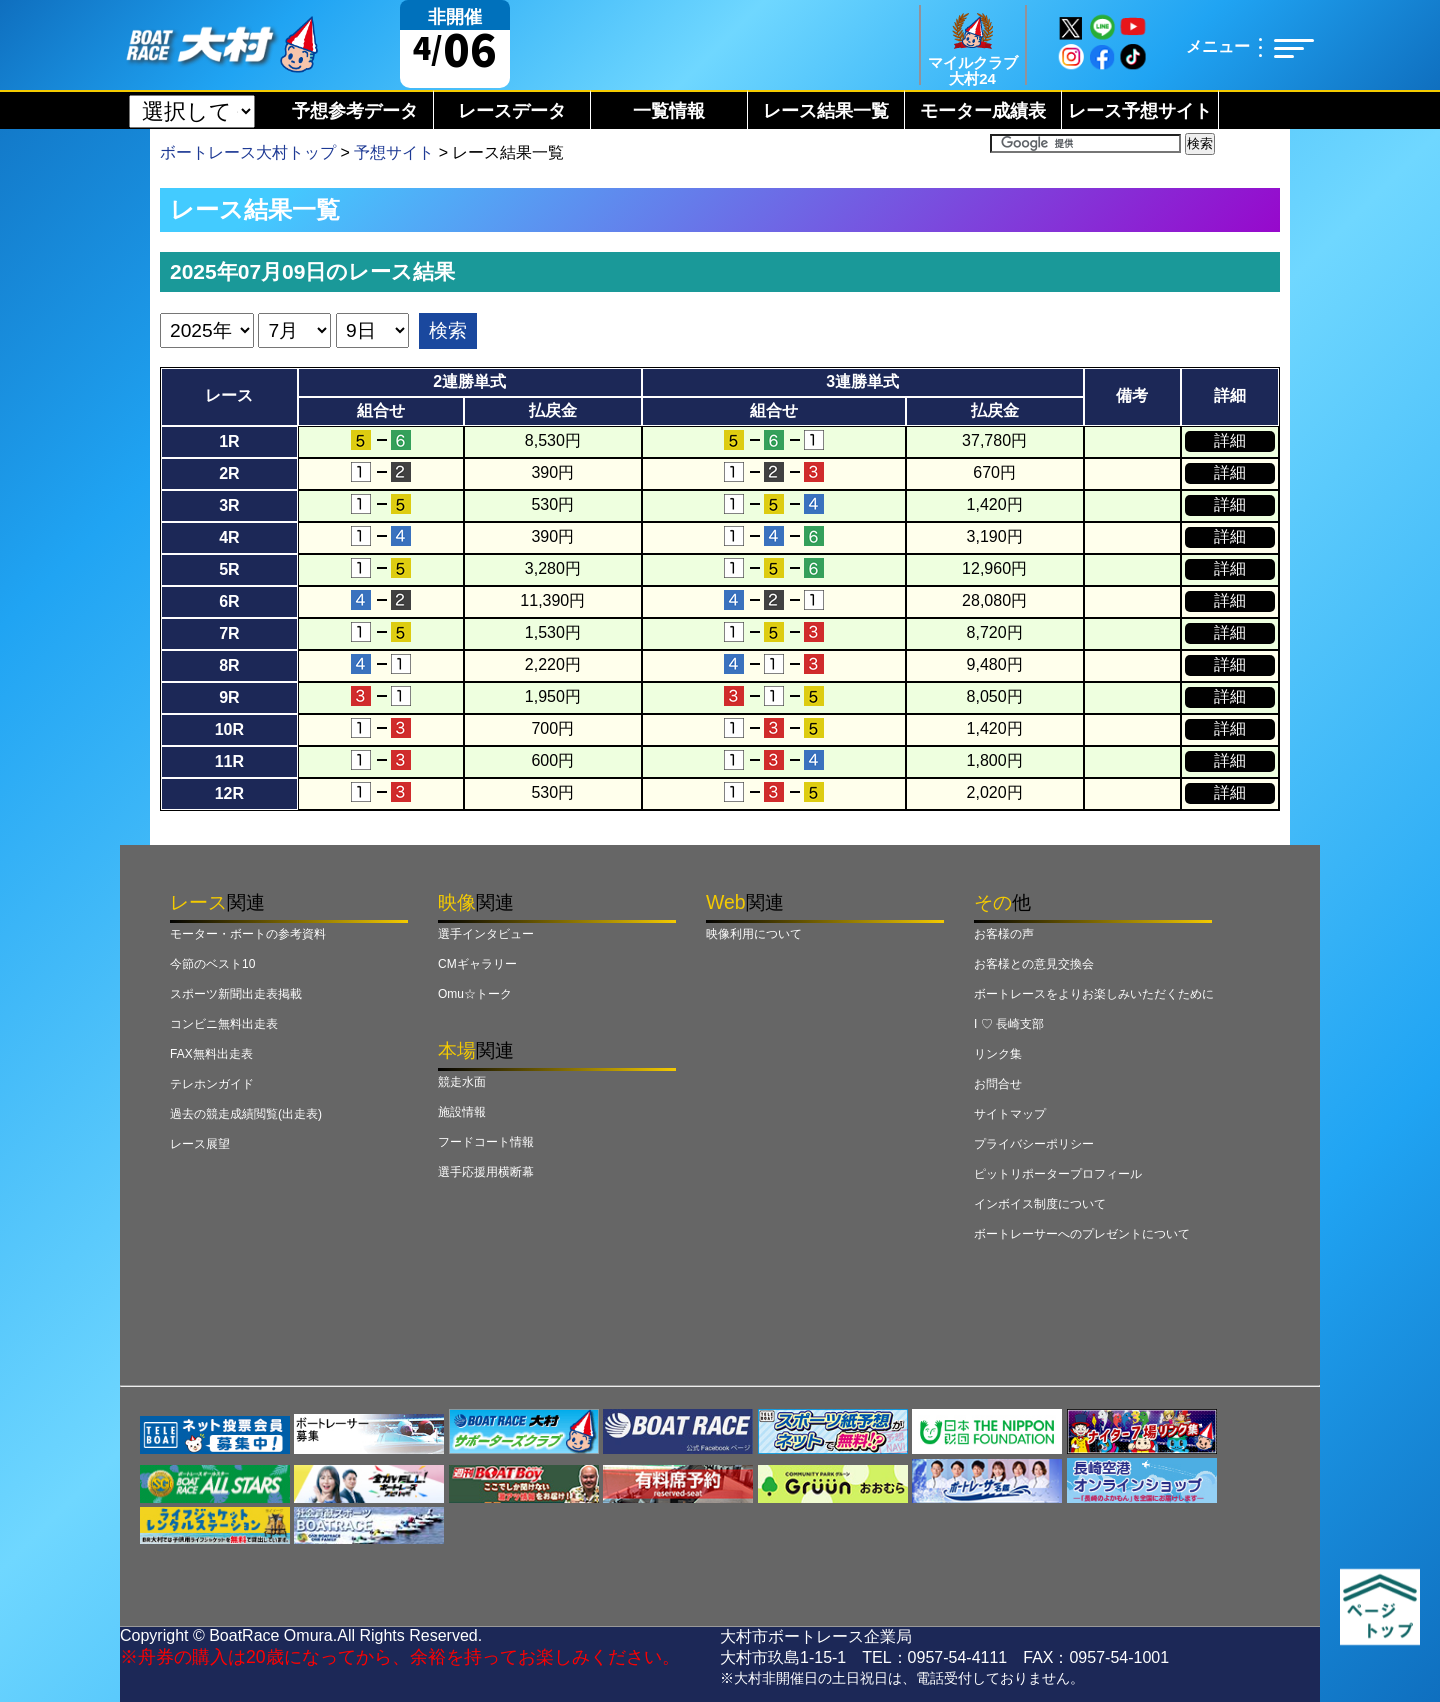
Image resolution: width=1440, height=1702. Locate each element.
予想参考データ (355, 111)
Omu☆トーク (475, 994)
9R (229, 697)
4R (229, 537)
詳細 (1230, 440)
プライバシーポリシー (1034, 1144)
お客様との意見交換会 (1034, 964)
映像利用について (754, 934)
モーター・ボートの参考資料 (248, 934)
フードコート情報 (486, 1142)
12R (229, 793)
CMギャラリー (477, 964)
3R (229, 505)
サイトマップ (1010, 1114)
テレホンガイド (212, 1084)
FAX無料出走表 (211, 1054)
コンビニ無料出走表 (224, 1024)
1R (229, 441)
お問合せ (998, 1084)
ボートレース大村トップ (248, 152)
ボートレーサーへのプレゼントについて (1082, 1234)
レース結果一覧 (826, 111)
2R (229, 473)
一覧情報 (669, 111)
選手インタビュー (486, 934)
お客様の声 (1004, 934)
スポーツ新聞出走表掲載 (236, 994)
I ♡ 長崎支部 (1009, 1024)
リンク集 (998, 1054)
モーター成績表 (983, 111)
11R (229, 761)
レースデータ (512, 111)
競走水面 (462, 1082)
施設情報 (462, 1112)
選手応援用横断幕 (486, 1172)
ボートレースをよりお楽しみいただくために (1094, 994)
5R (229, 569)
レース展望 (200, 1144)
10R (229, 729)
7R (229, 633)
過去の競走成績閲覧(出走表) (246, 1114)
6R (229, 601)
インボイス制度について (1040, 1204)
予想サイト (394, 152)
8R (229, 665)
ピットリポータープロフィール (1058, 1174)
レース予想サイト (1140, 111)
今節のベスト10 (212, 964)
